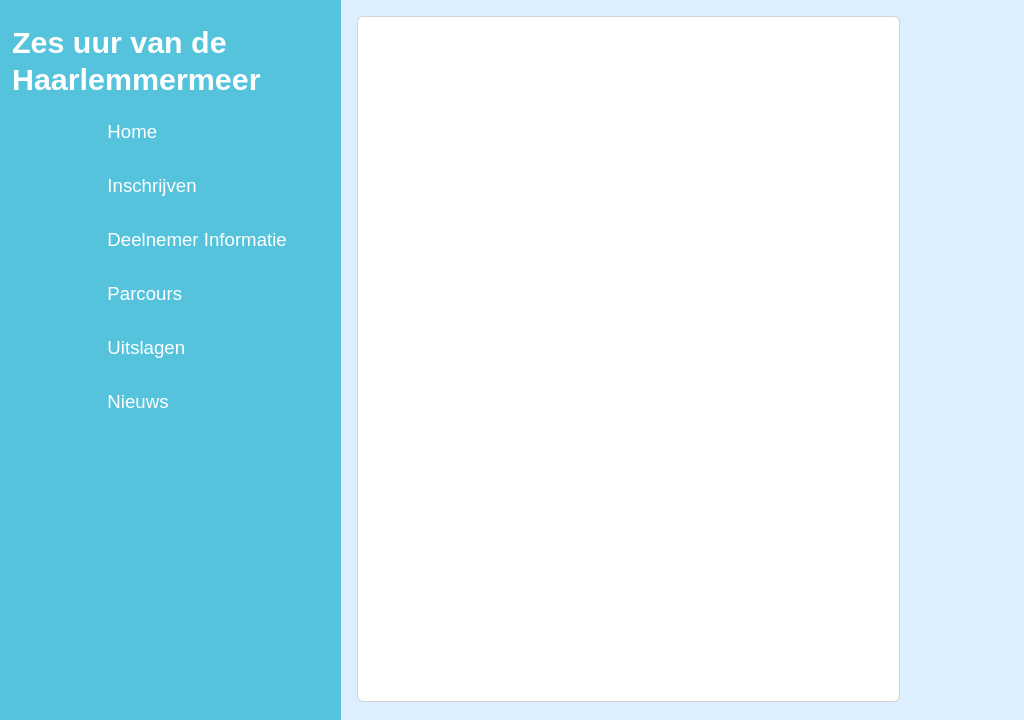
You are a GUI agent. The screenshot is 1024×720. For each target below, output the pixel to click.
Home (132, 131)
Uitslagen (146, 347)
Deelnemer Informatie (196, 239)
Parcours (144, 293)
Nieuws (137, 401)
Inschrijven (151, 185)
